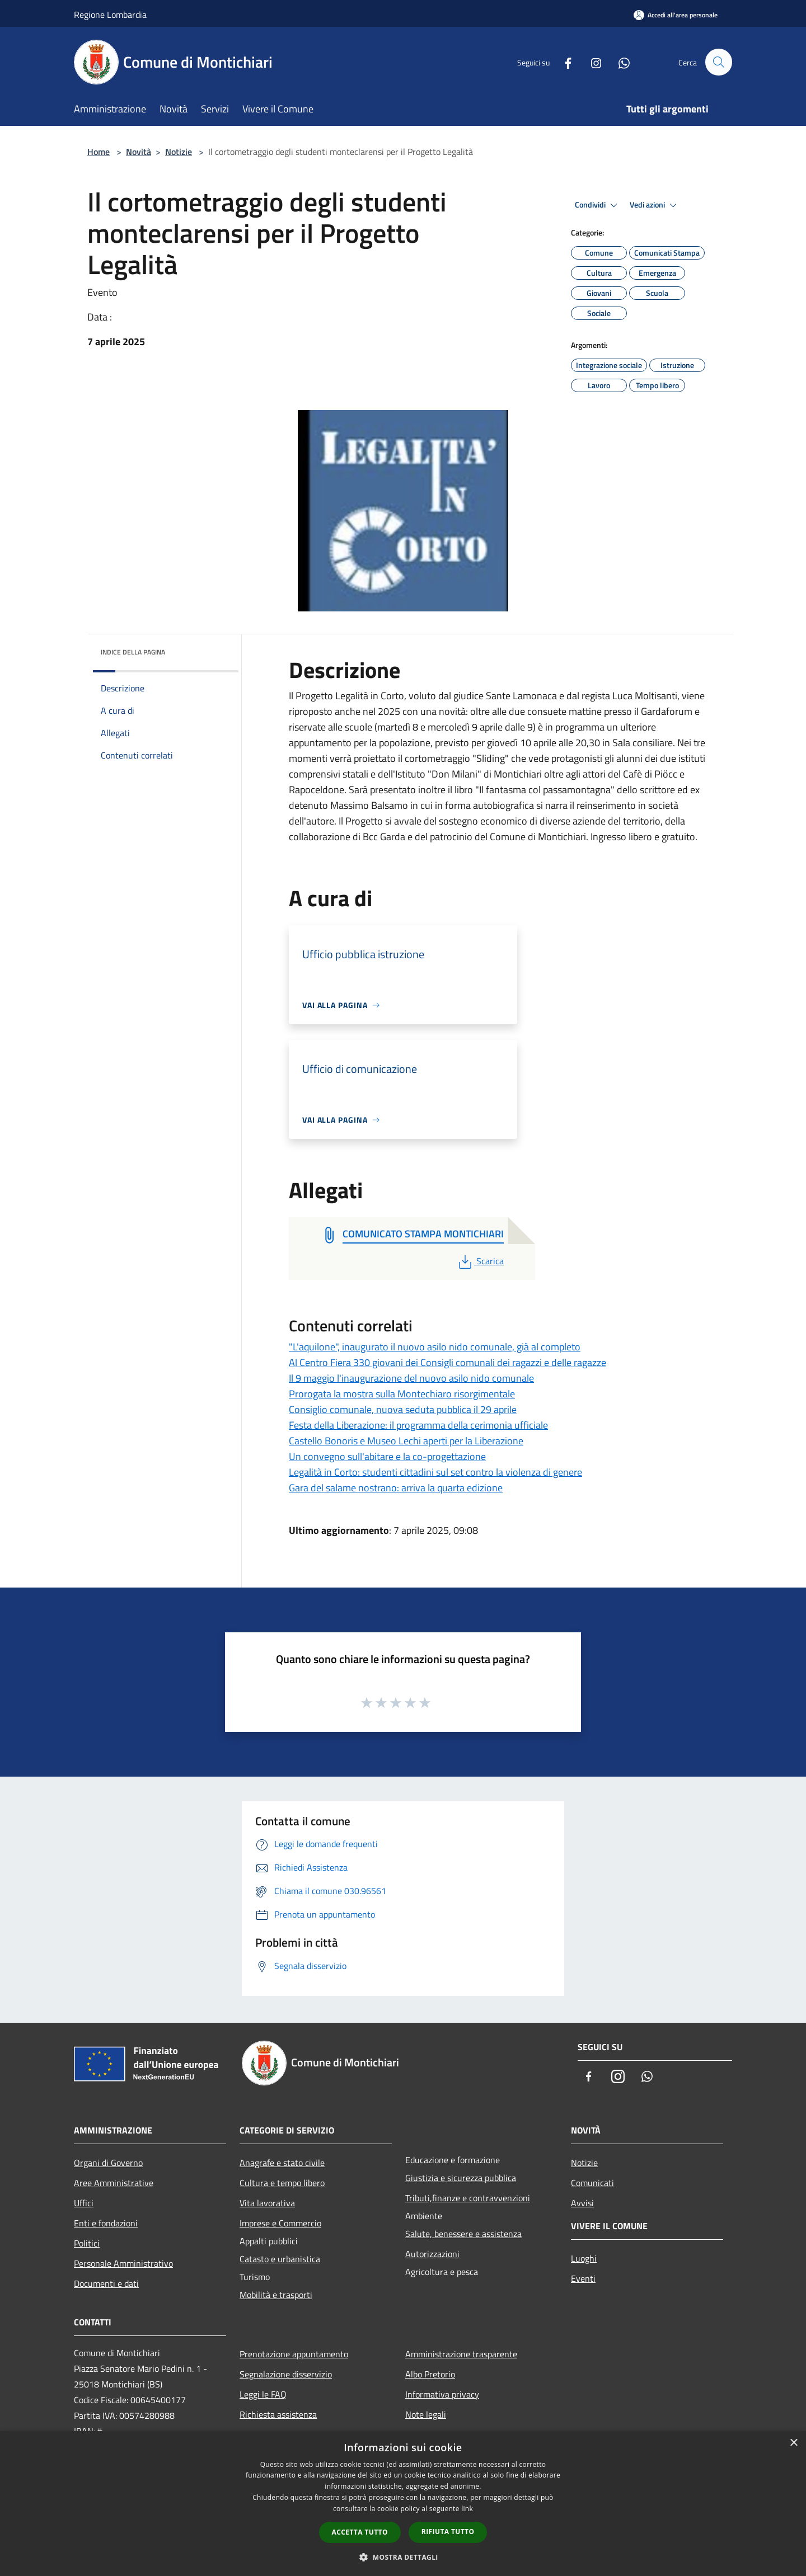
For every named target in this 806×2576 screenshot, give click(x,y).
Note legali (425, 2414)
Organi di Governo (108, 2162)
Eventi (583, 2278)
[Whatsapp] (619, 61)
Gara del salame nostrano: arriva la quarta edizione (396, 1487)
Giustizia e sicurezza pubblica (460, 2177)
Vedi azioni (655, 205)
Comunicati (592, 2182)
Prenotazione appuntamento (294, 2354)
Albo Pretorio (430, 2374)
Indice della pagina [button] (133, 652)
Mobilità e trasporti (276, 2294)
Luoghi (584, 2258)
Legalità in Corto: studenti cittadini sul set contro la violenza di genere (435, 1472)
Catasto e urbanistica (280, 2259)
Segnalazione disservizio (286, 2374)
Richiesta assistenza (278, 2414)
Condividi (598, 205)
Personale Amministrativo (123, 2263)
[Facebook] (563, 61)
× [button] (793, 2443)
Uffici (83, 2203)
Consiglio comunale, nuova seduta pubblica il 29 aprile (403, 1409)
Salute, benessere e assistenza (463, 2233)
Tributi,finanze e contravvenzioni (467, 2198)
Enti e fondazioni (106, 2223)
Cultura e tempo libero (282, 2182)
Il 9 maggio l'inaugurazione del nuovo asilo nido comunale (411, 1378)
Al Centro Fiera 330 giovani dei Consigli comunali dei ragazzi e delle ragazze (447, 1362)
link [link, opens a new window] (467, 2508)
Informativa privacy (442, 2394)
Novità (138, 151)
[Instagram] (591, 61)
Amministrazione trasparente (461, 2354)
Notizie (178, 151)
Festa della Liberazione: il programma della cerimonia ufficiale (418, 1425)
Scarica (480, 1261)
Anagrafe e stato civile (282, 2162)
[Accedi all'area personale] (675, 15)
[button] (403, 2557)
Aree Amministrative (113, 2182)
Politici (87, 2243)
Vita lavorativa (267, 2203)
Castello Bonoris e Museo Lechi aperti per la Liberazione (406, 1440)
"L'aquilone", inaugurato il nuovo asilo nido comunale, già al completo (434, 1346)
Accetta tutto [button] (360, 2532)
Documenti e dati (106, 2283)
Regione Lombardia (110, 14)
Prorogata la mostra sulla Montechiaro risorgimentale (402, 1393)
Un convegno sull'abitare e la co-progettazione (387, 1456)
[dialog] (403, 2503)
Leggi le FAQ (263, 2394)
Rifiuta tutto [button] (448, 2531)
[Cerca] (718, 62)
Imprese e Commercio (280, 2223)
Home (98, 151)
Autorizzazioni (432, 2254)
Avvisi (582, 2203)
